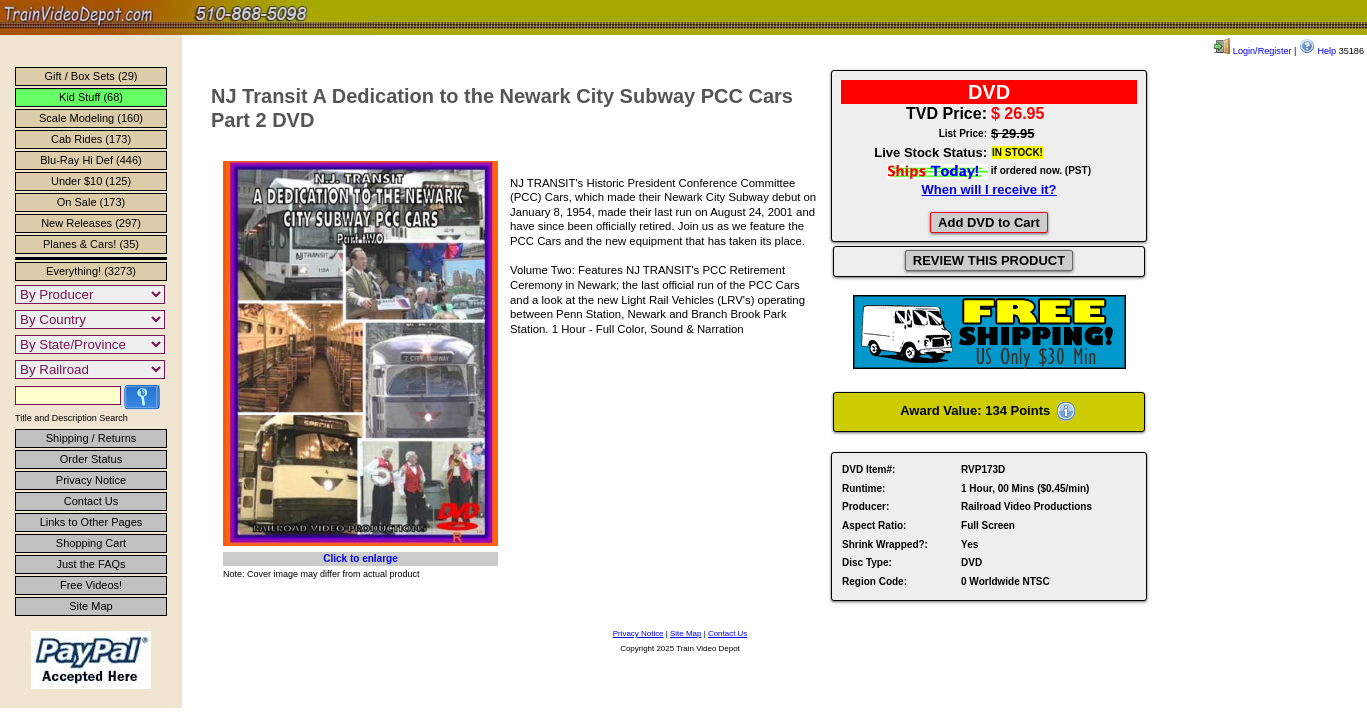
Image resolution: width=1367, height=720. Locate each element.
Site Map (90, 606)
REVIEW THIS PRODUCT (989, 260)
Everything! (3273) (91, 271)
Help (1317, 51)
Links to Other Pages (91, 522)
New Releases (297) (91, 223)
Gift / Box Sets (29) (91, 76)
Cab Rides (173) (91, 139)
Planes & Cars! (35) (91, 244)
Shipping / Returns (91, 438)
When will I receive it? (988, 189)
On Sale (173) (91, 202)
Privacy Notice (91, 480)
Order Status (91, 459)
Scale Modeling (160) (91, 118)
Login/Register (1252, 51)
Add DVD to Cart (989, 222)
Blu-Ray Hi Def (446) (90, 160)
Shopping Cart (91, 543)
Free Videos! (91, 585)
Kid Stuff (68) (91, 97)
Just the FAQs (90, 564)
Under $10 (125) (91, 181)
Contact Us (91, 501)
